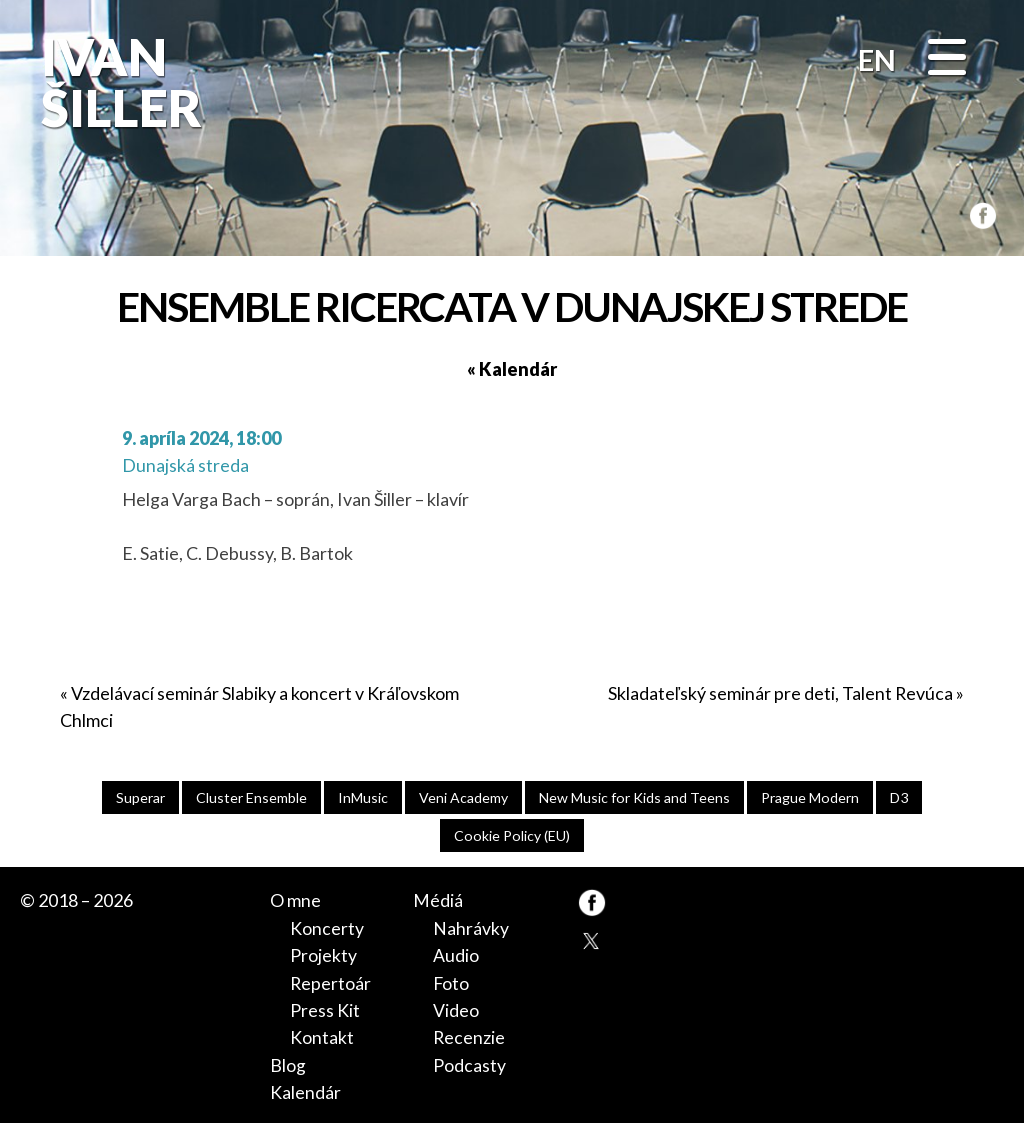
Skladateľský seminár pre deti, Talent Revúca (780, 693)
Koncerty (327, 928)
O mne (295, 901)
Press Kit (325, 1008)
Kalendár (305, 1089)
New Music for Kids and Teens (634, 797)
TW (592, 941)
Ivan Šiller (118, 82)
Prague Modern (811, 797)
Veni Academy (462, 797)
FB (979, 213)
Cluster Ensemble (250, 797)
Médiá (438, 901)
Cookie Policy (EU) (512, 835)
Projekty (323, 955)
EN (877, 60)
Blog (288, 1062)
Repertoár (330, 982)
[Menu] (947, 59)
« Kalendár (512, 369)
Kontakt (322, 1035)
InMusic (362, 797)
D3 (902, 797)
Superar (137, 797)
